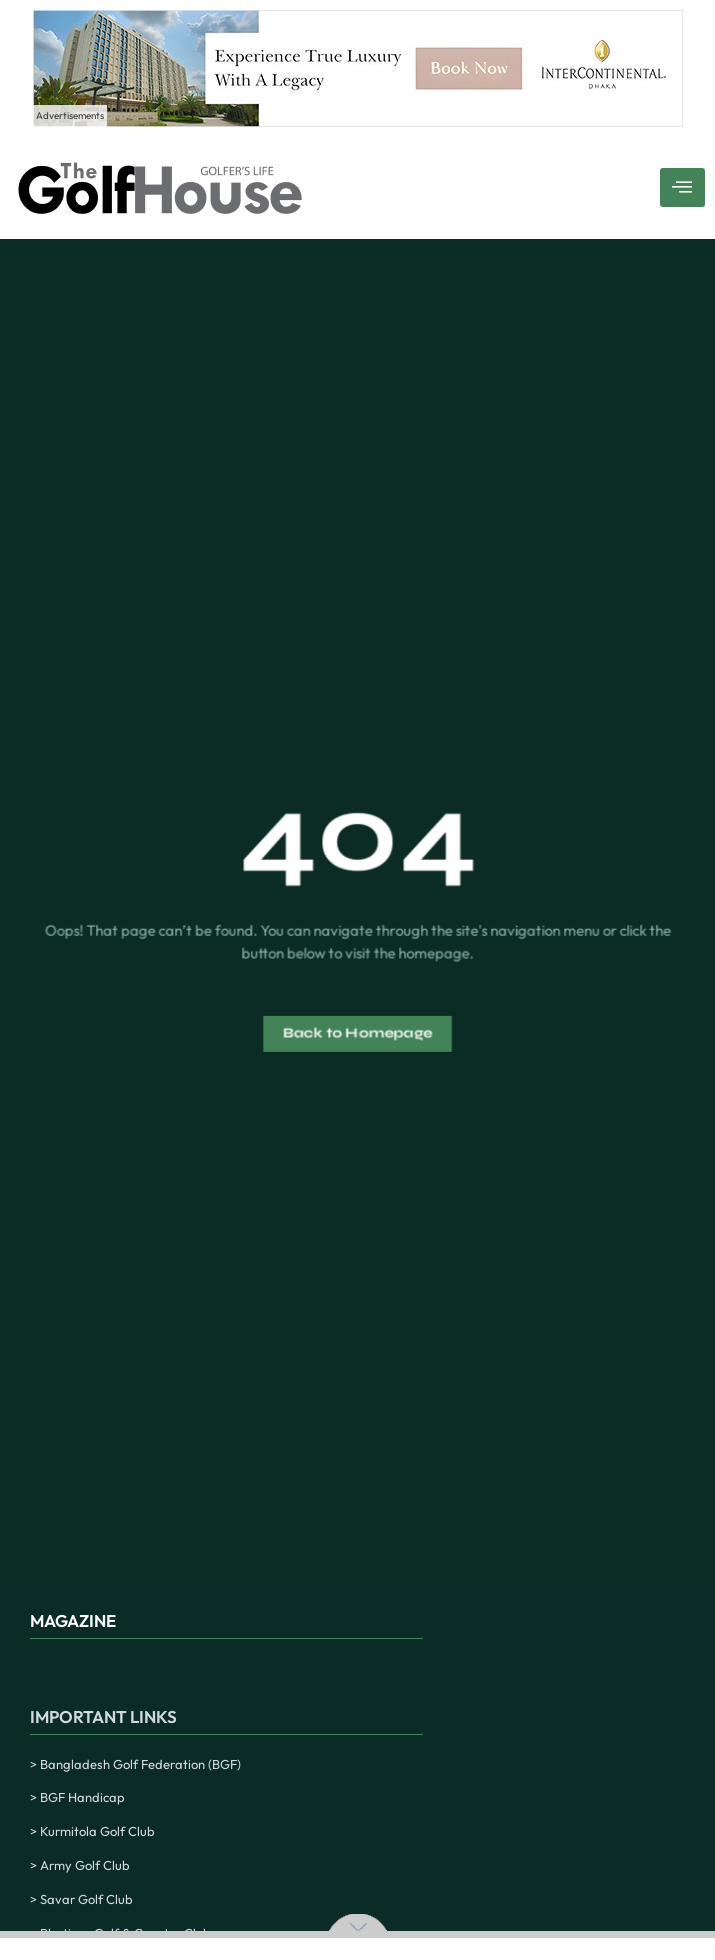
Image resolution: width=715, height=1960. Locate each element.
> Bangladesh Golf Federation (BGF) (135, 1764)
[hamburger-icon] (682, 188)
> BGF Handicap (77, 1797)
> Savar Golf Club (81, 1899)
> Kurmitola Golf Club (92, 1831)
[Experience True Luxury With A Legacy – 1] (358, 121)
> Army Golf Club (80, 1865)
